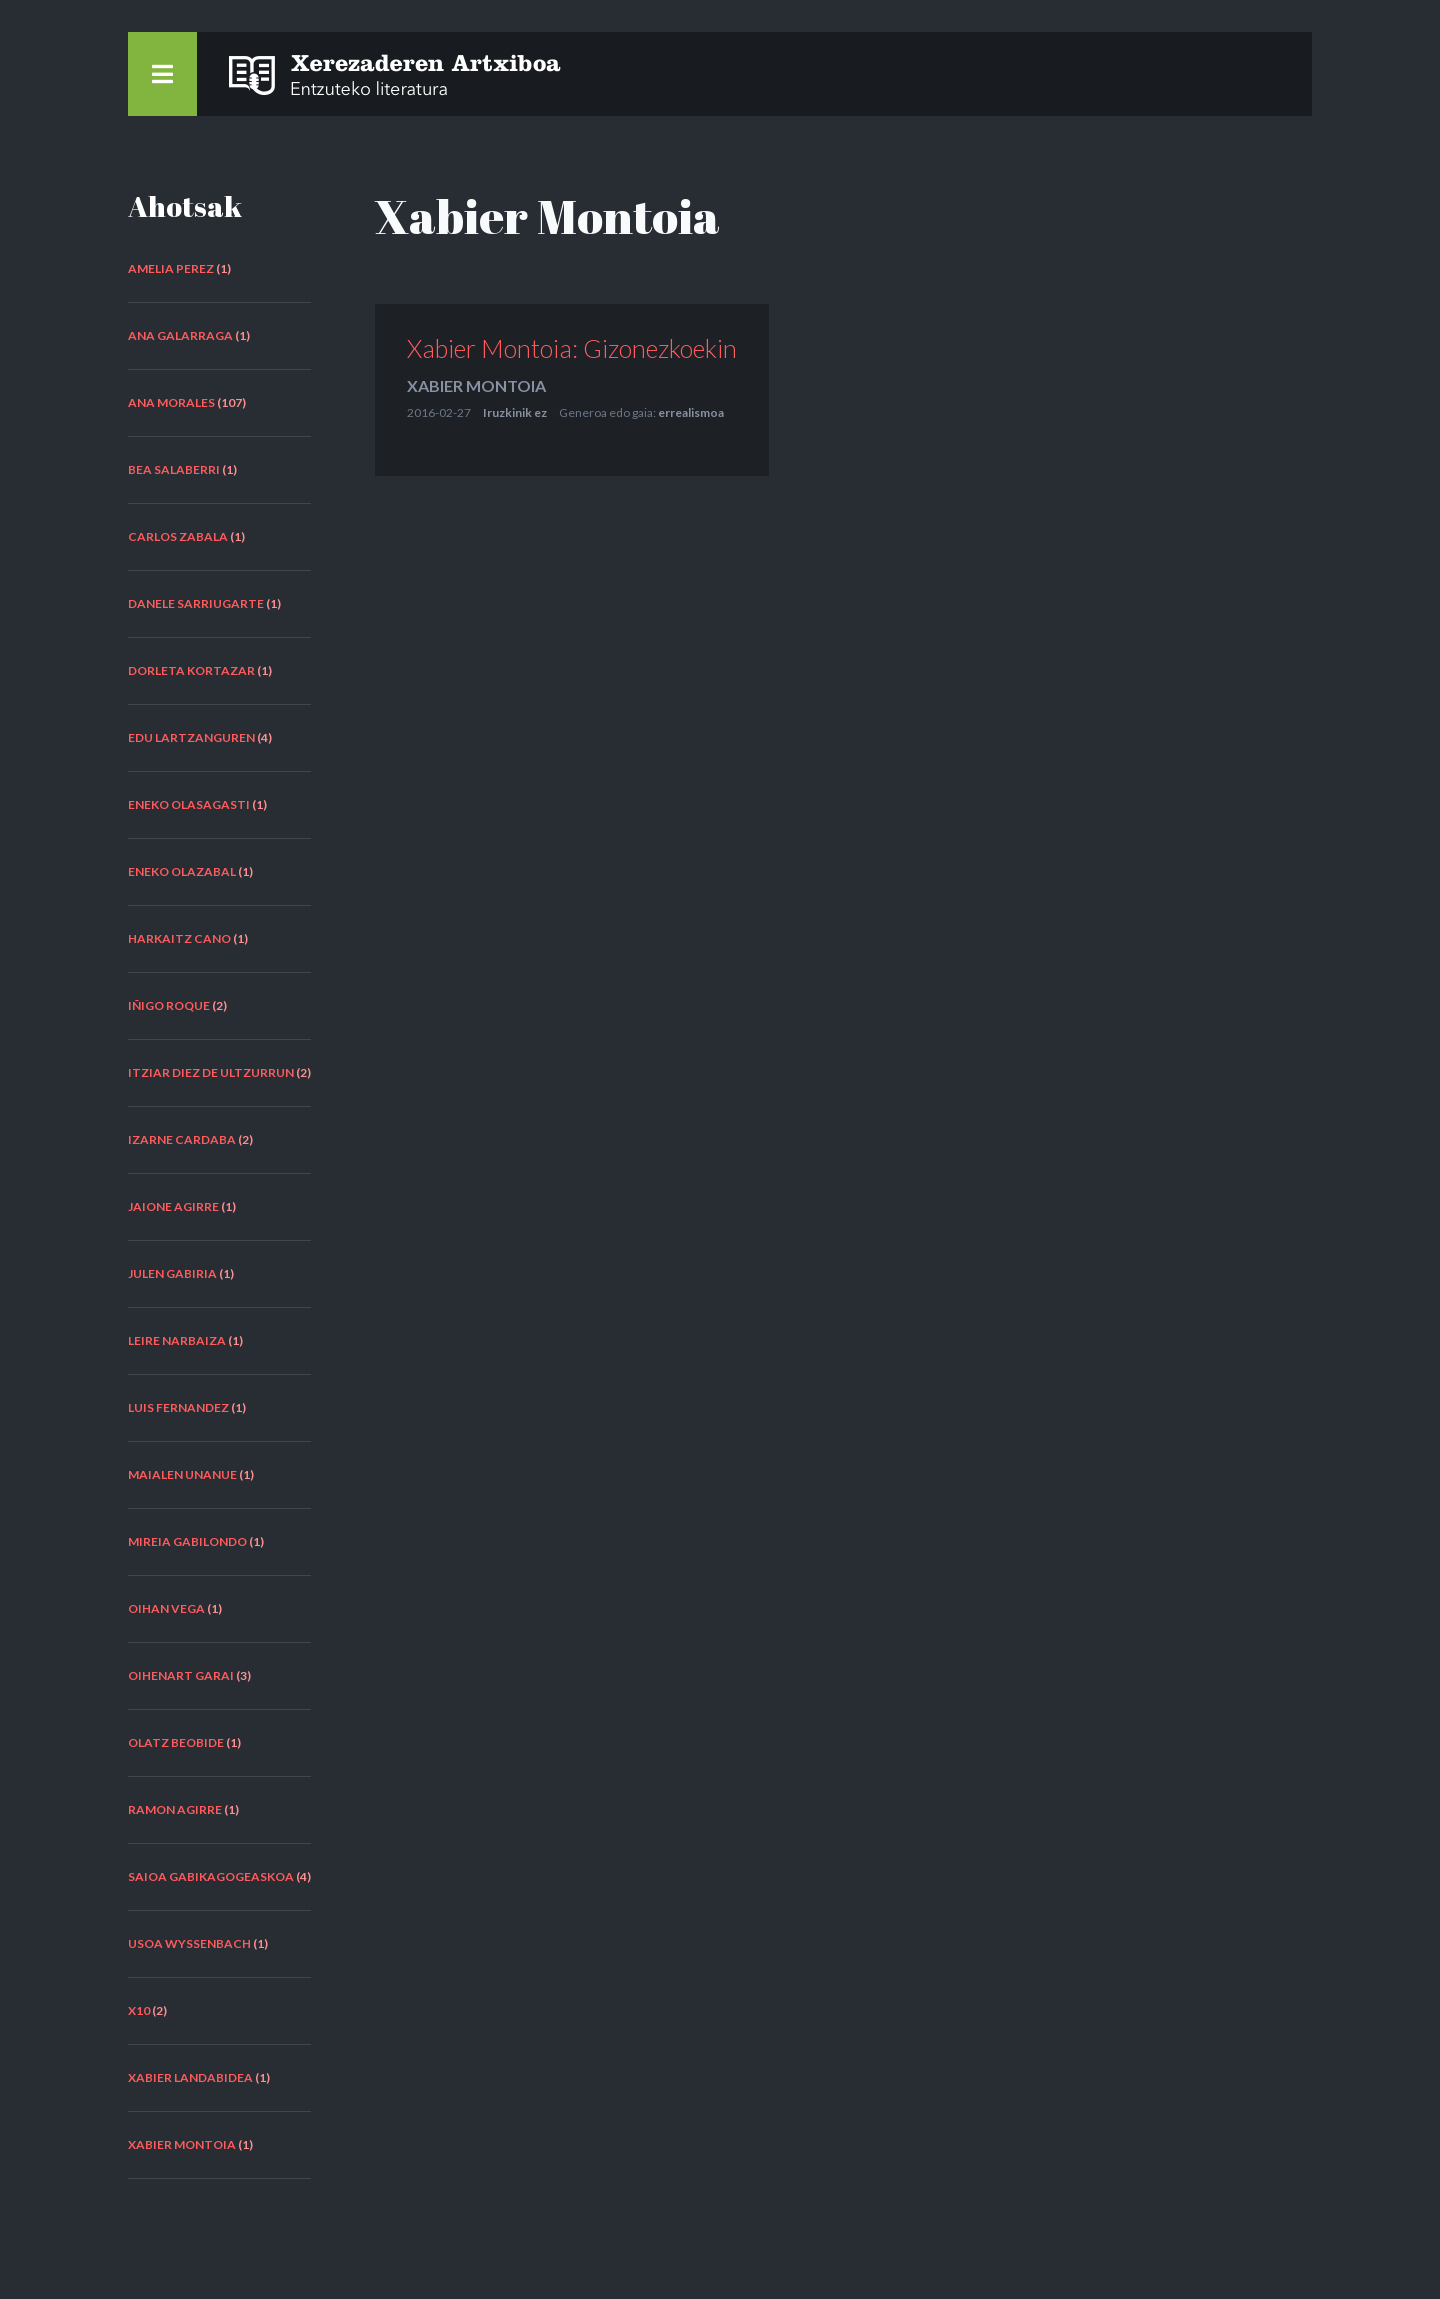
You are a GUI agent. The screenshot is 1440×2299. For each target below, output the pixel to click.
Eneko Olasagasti (189, 804)
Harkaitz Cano (179, 938)
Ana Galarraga (180, 335)
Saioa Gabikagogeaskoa (211, 1876)
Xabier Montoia (182, 2144)
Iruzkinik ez (515, 412)
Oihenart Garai (181, 1675)
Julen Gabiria (172, 1273)
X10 (139, 2010)
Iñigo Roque (169, 1005)
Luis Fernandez (178, 1407)
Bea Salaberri (174, 469)
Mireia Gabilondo (187, 1541)
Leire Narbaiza (177, 1340)
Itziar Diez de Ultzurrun (211, 1072)
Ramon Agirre (175, 1809)
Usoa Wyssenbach (189, 1943)
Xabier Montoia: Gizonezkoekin (572, 348)
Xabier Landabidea (190, 2077)
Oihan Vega (166, 1608)
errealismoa (691, 412)
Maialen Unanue (182, 1474)
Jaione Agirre (173, 1206)
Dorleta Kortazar (191, 670)
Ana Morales (171, 402)
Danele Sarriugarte (196, 603)
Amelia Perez (171, 268)
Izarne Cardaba (182, 1139)
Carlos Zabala (178, 536)
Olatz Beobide (176, 1742)
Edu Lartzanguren (191, 737)
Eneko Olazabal (182, 871)
